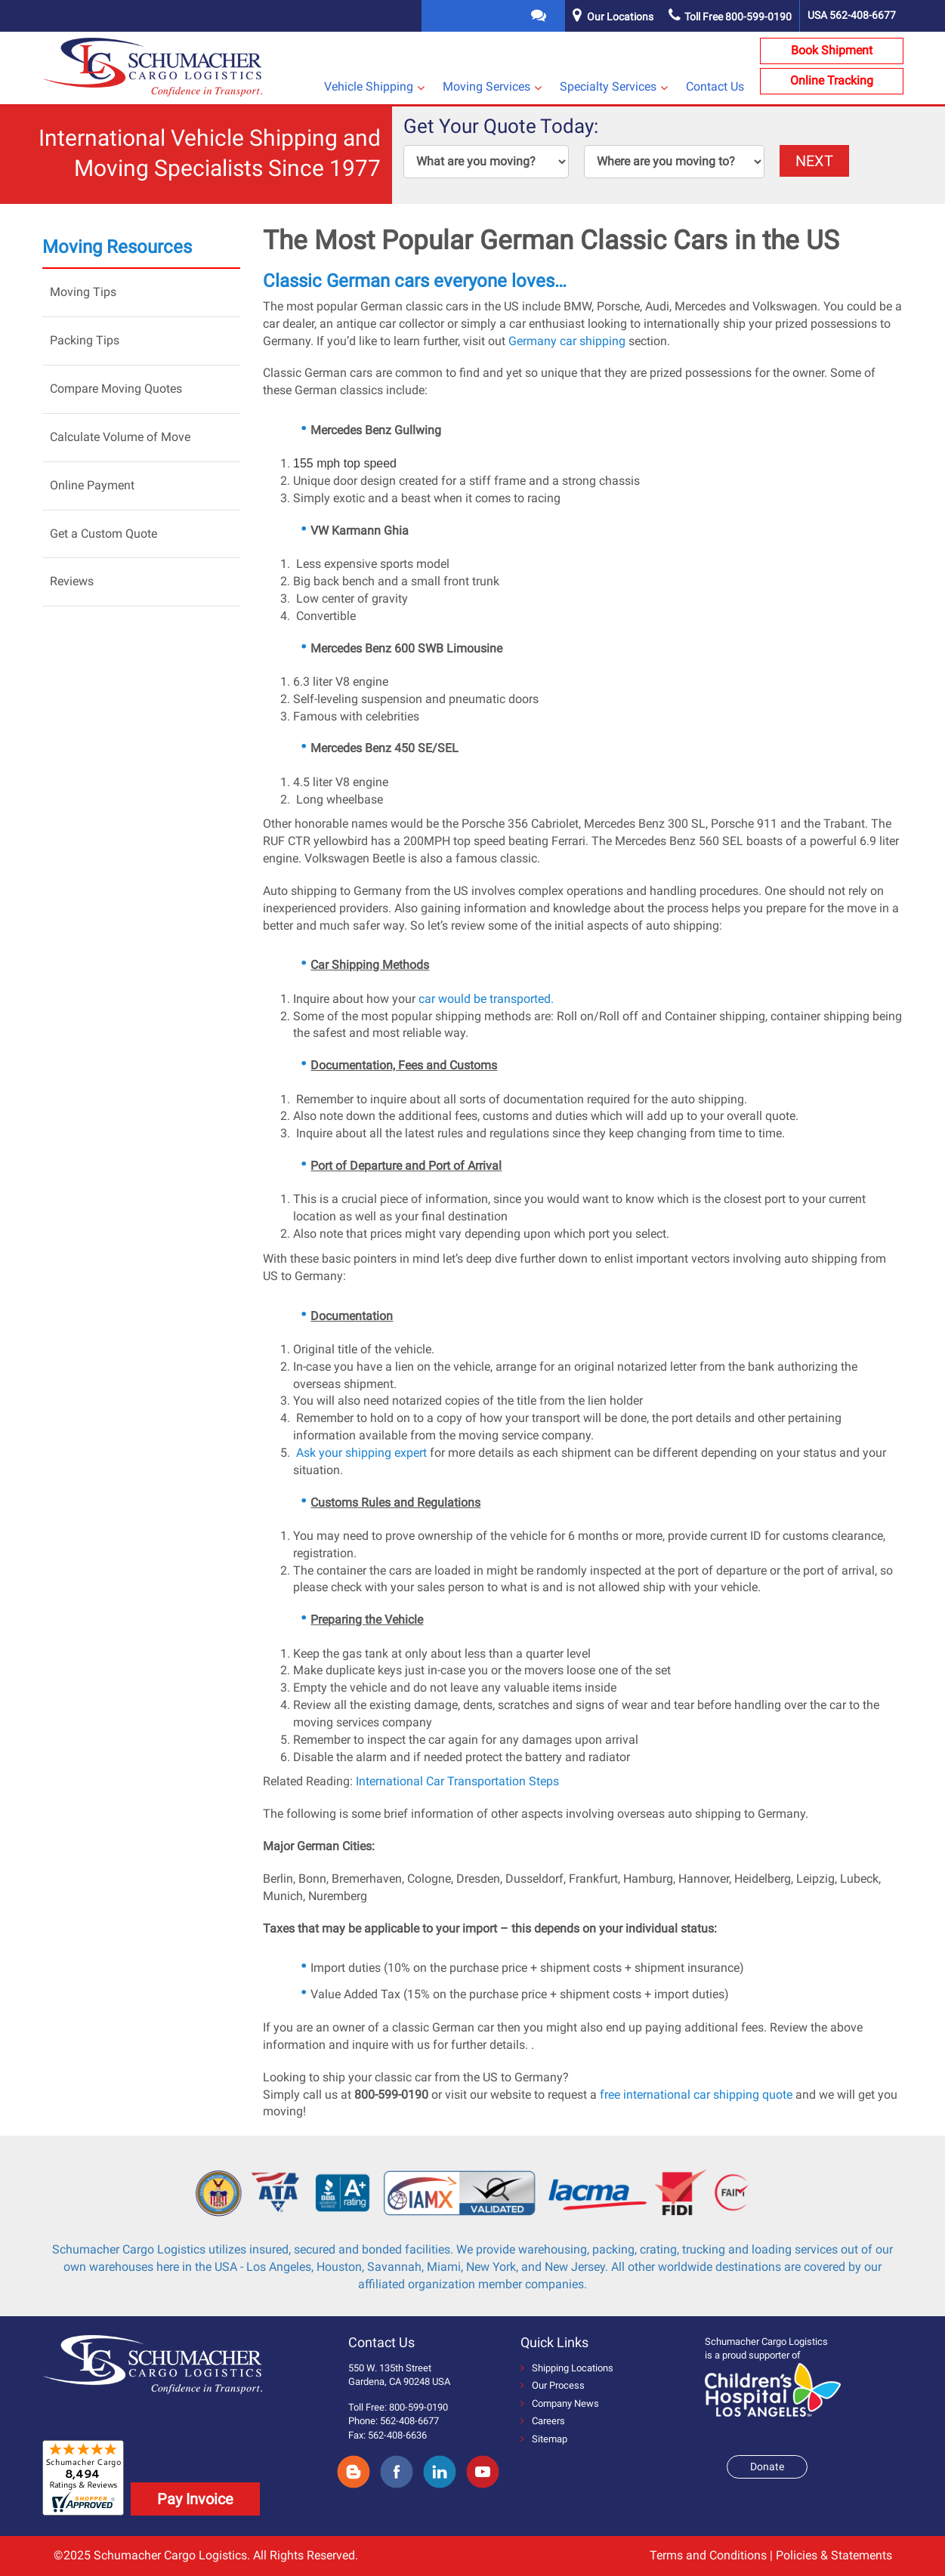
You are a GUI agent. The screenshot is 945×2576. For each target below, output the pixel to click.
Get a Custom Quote (103, 533)
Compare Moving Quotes (116, 388)
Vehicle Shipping (368, 86)
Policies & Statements (834, 2555)
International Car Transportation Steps (457, 1781)
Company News (559, 2403)
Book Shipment (831, 50)
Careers (542, 2420)
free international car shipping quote (696, 2094)
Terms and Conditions (708, 2555)
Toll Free (730, 17)
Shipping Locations (566, 2368)
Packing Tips (84, 340)
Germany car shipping (566, 341)
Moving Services (486, 86)
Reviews (72, 581)
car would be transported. (486, 999)
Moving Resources (117, 247)
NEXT (814, 161)
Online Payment (92, 485)
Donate (767, 2466)
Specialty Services (608, 86)
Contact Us (715, 86)
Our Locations (620, 17)
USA (852, 15)
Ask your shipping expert (360, 1452)
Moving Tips (83, 292)
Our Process (552, 2385)
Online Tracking (831, 80)
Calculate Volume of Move (120, 437)
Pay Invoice (195, 2499)
